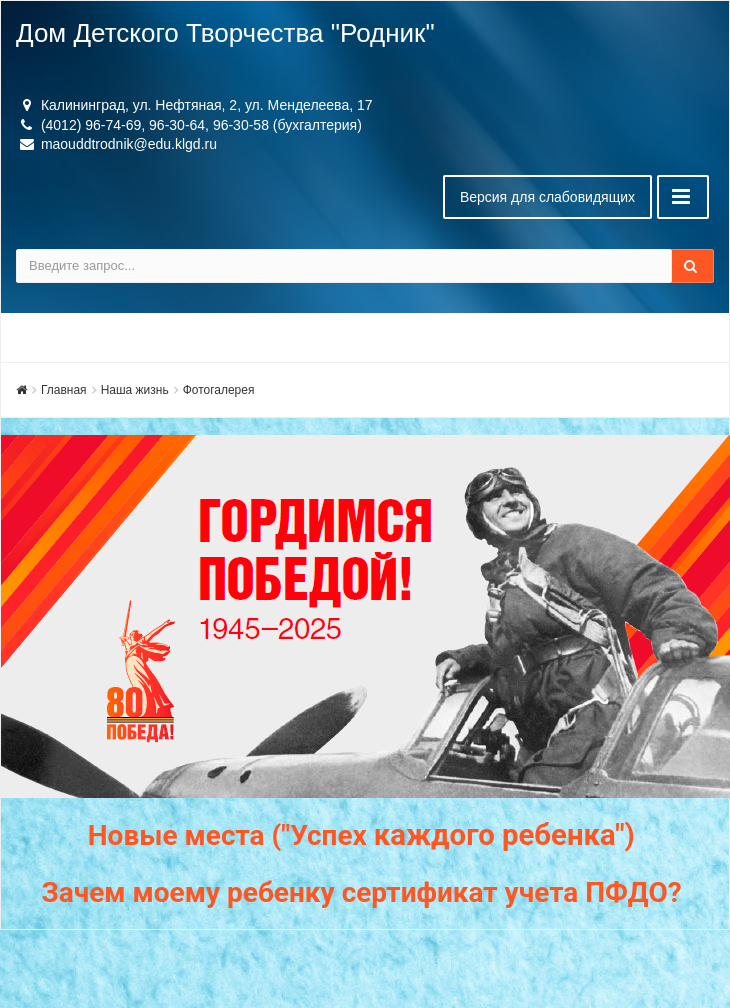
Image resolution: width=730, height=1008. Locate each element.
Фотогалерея (219, 390)
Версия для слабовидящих (547, 197)
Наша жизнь (135, 390)
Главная (64, 390)
